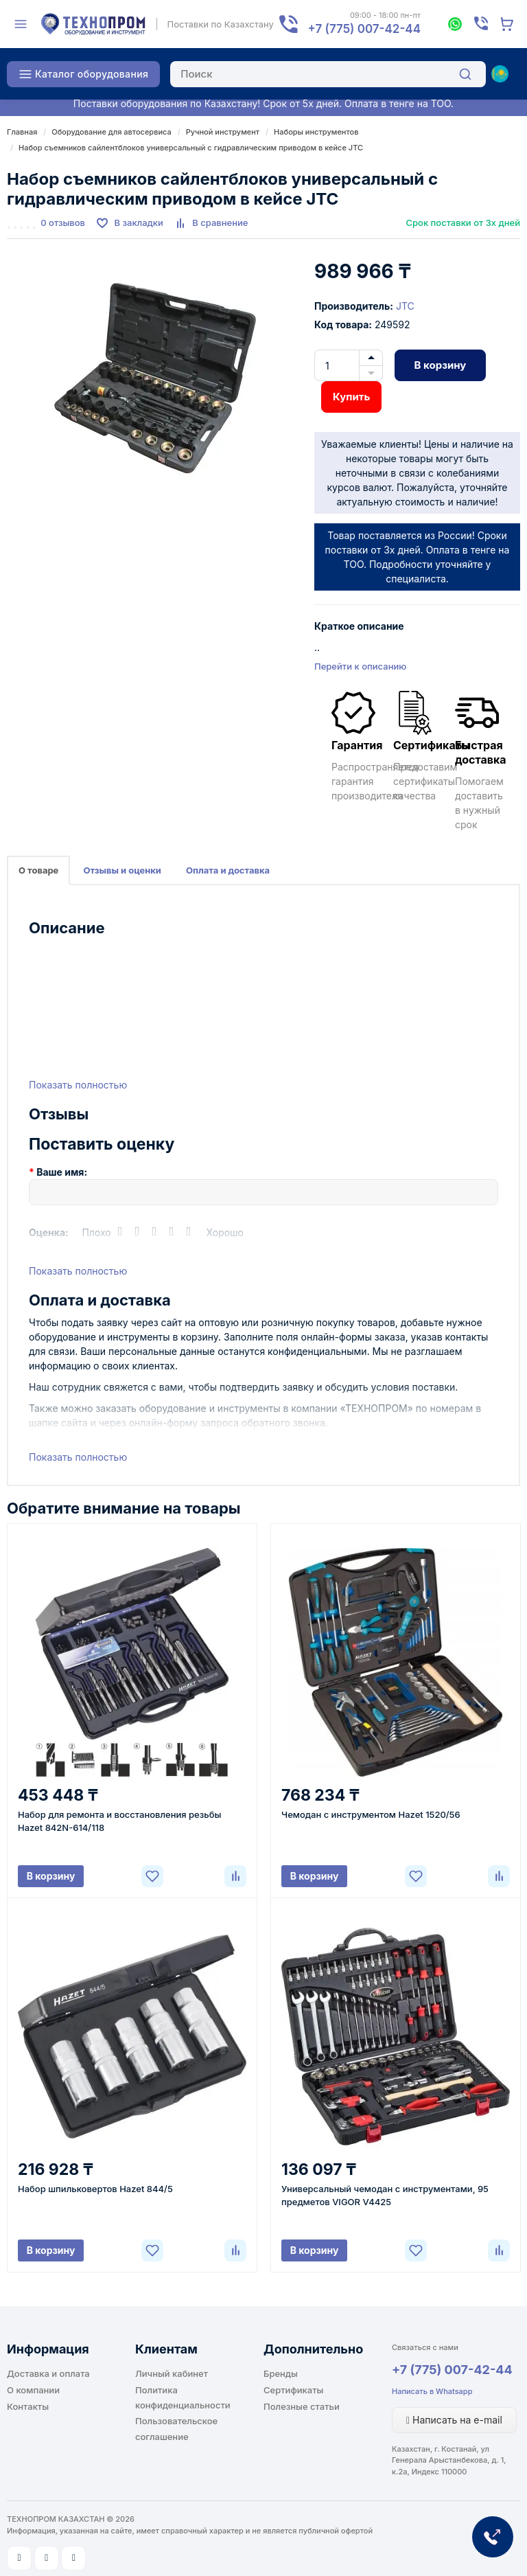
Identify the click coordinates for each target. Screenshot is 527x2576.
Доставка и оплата (48, 2373)
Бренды (281, 2373)
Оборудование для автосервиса (111, 132)
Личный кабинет (171, 2373)
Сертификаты (293, 2389)
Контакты (28, 2406)
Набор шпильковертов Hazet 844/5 (95, 2188)
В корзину (440, 365)
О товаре (38, 870)
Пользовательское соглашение (176, 2428)
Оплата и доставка (228, 870)
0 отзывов (62, 222)
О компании (33, 2389)
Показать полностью (78, 1085)
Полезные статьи (302, 2406)
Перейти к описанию (360, 666)
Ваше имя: (61, 1172)
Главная (22, 132)
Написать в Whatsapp (432, 2391)
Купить (351, 396)
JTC (405, 306)
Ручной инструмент (222, 132)
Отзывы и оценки (122, 870)
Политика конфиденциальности (183, 2397)
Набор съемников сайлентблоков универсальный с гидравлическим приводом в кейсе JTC (191, 147)
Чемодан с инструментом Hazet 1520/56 (370, 1814)
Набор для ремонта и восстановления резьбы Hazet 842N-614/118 (119, 1821)
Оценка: (49, 1232)
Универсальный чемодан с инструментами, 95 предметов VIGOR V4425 (385, 2195)
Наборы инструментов (316, 132)
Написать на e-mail (454, 2420)
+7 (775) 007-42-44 (452, 2369)
